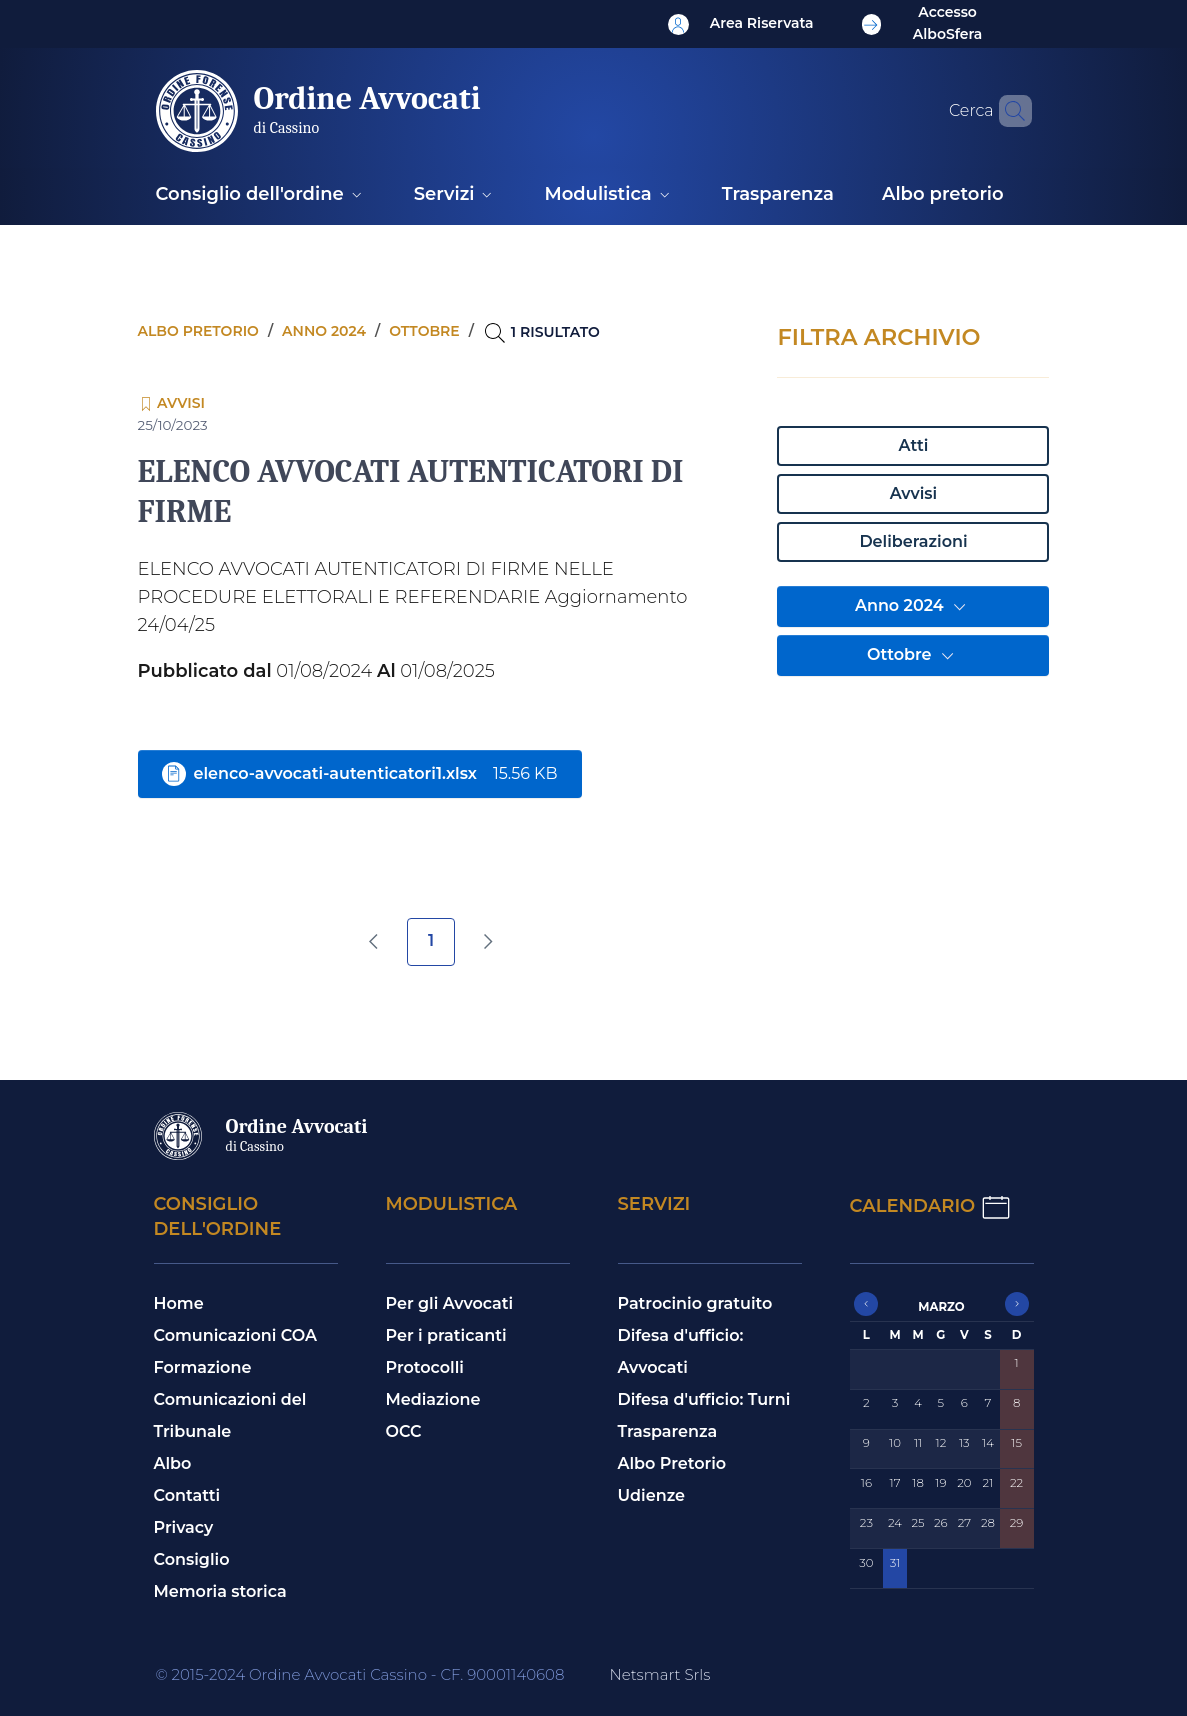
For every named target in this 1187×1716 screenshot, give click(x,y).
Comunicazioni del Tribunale (230, 1415)
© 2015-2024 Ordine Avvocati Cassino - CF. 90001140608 (360, 1674)
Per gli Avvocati (450, 1303)
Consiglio (192, 1559)
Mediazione (433, 1399)
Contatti (187, 1495)
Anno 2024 (913, 607)
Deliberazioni (913, 541)
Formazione (203, 1367)
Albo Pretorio (672, 1463)
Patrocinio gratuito (695, 1303)
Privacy (184, 1527)
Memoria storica (220, 1591)
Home (179, 1303)
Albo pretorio (198, 331)
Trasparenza (668, 1431)
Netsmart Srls (659, 1674)
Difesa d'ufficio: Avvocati (681, 1351)
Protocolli (425, 1367)
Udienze (652, 1495)
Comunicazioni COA (236, 1335)
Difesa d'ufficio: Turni (704, 1399)
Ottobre (913, 656)
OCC (404, 1431)
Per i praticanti (446, 1335)
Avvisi (913, 493)
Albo (173, 1463)
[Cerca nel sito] (1008, 111)
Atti (914, 445)
